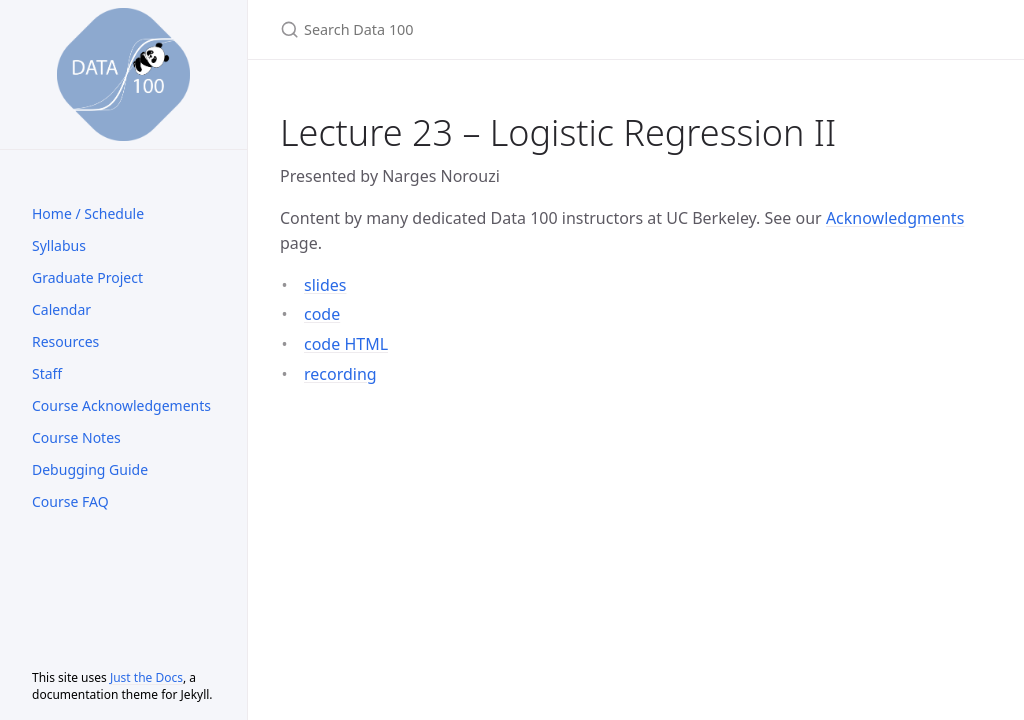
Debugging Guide (90, 469)
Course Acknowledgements (121, 405)
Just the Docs (146, 677)
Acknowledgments (895, 218)
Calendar (61, 309)
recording (340, 374)
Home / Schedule (88, 213)
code (322, 314)
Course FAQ (70, 501)
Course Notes (76, 437)
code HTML (346, 344)
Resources (65, 341)
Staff (47, 373)
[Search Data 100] (516, 29)
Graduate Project (87, 277)
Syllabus (59, 245)
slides (325, 285)
